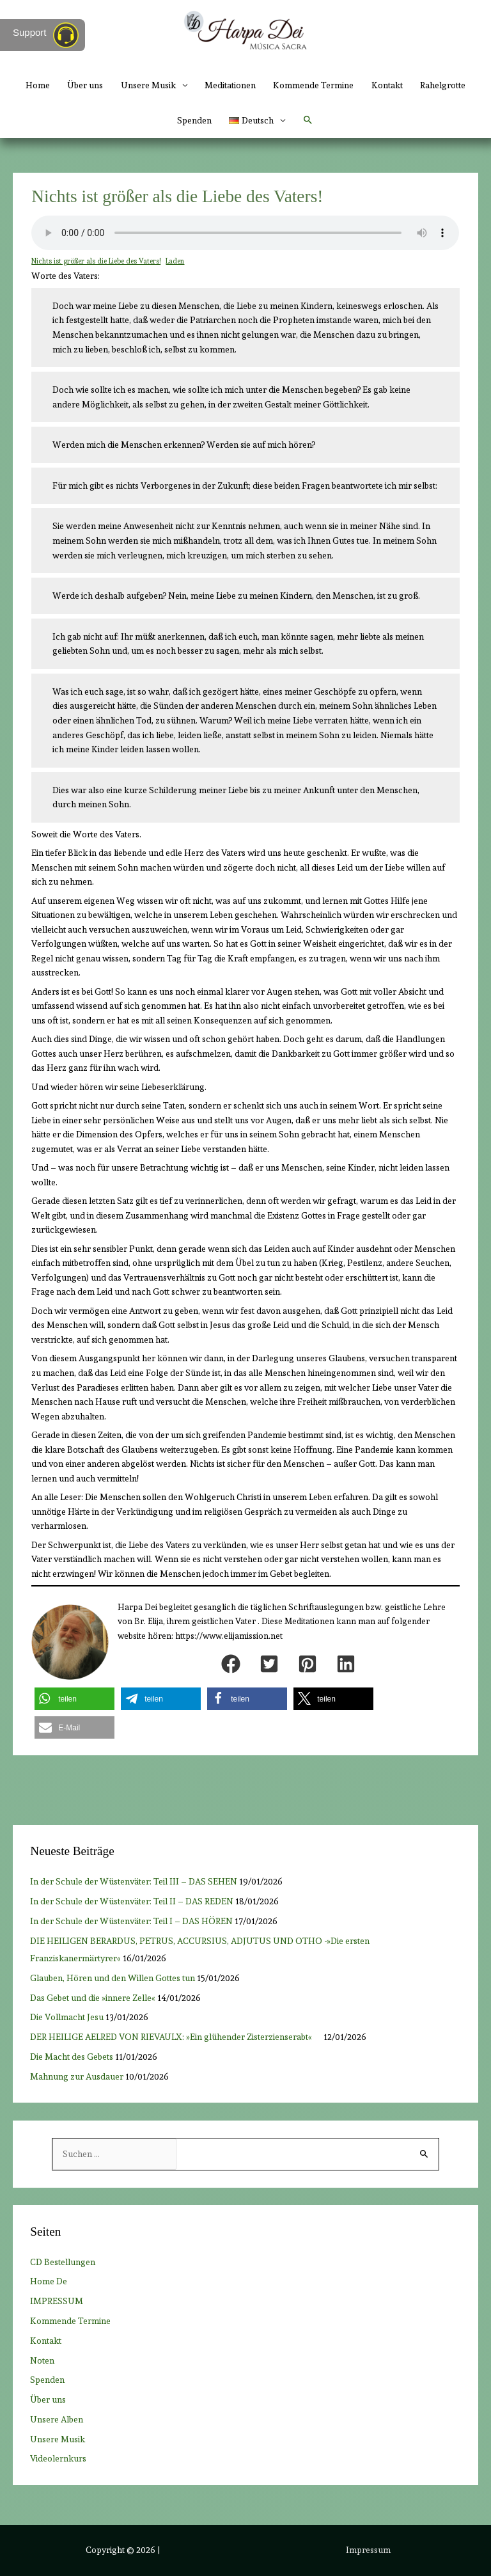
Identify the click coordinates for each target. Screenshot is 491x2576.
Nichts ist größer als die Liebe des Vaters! (95, 261)
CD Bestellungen (62, 2262)
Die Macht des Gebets (71, 2056)
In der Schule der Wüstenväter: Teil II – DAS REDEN (131, 1901)
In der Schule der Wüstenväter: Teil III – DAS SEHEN (133, 1881)
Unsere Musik (148, 85)
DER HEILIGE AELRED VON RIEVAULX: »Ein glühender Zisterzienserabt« (176, 2037)
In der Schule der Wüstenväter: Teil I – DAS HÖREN (131, 1921)
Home (38, 85)
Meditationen (230, 85)
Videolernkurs (58, 2458)
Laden (175, 261)
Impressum (368, 2550)
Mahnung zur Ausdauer (76, 2076)
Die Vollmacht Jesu (67, 2017)
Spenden (194, 120)
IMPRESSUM (56, 2301)
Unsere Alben (56, 2419)
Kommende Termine (313, 85)
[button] (308, 120)
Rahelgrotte (442, 85)
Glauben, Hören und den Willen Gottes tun (112, 1978)
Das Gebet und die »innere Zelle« (92, 1998)
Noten (42, 2360)
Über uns (85, 85)
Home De (48, 2281)
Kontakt (387, 85)
